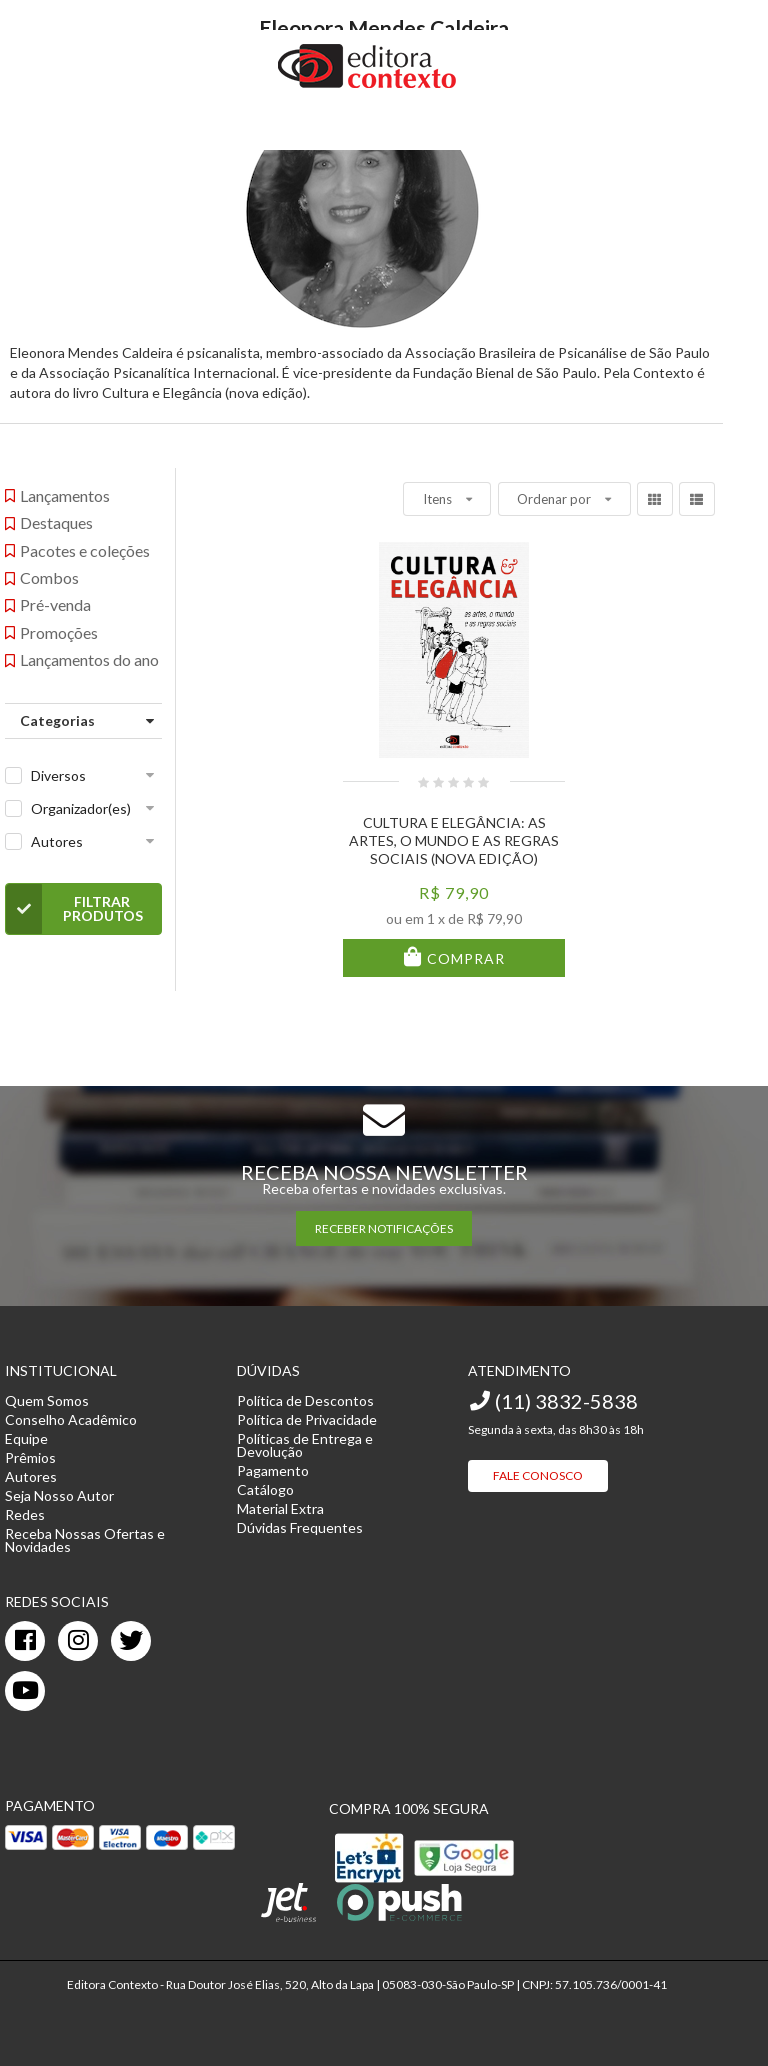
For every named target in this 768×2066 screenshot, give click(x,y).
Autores (57, 841)
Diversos (58, 775)
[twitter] (131, 1641)
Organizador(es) (81, 808)
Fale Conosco (538, 1475)
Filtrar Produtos (74, 909)
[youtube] (25, 1691)
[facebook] (25, 1641)
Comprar (464, 958)
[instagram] (78, 1641)
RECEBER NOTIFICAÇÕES (384, 1228)
